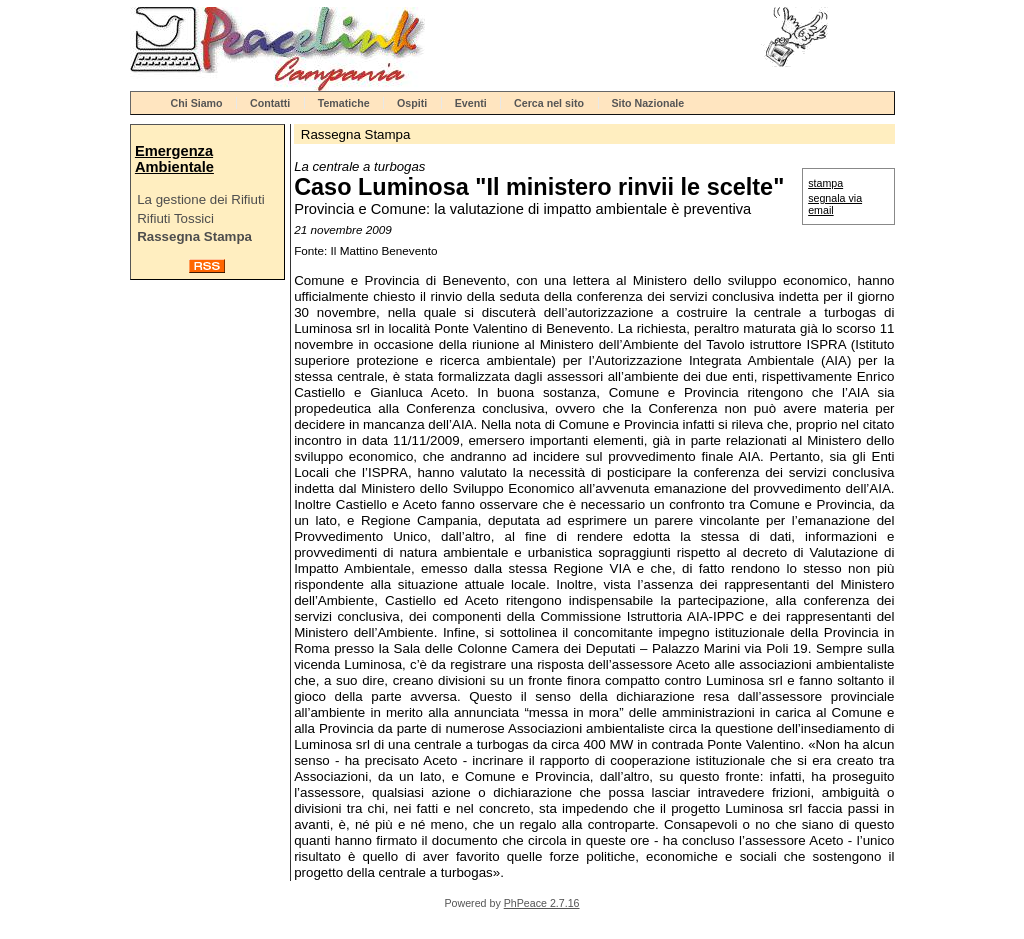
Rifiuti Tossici (175, 218)
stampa (825, 183)
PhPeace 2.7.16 (542, 903)
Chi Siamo (197, 103)
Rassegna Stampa (194, 236)
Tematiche (344, 103)
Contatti (270, 103)
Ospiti (412, 103)
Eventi (471, 103)
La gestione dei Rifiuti (200, 199)
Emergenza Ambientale (174, 159)
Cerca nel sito (549, 103)
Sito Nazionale (647, 103)
